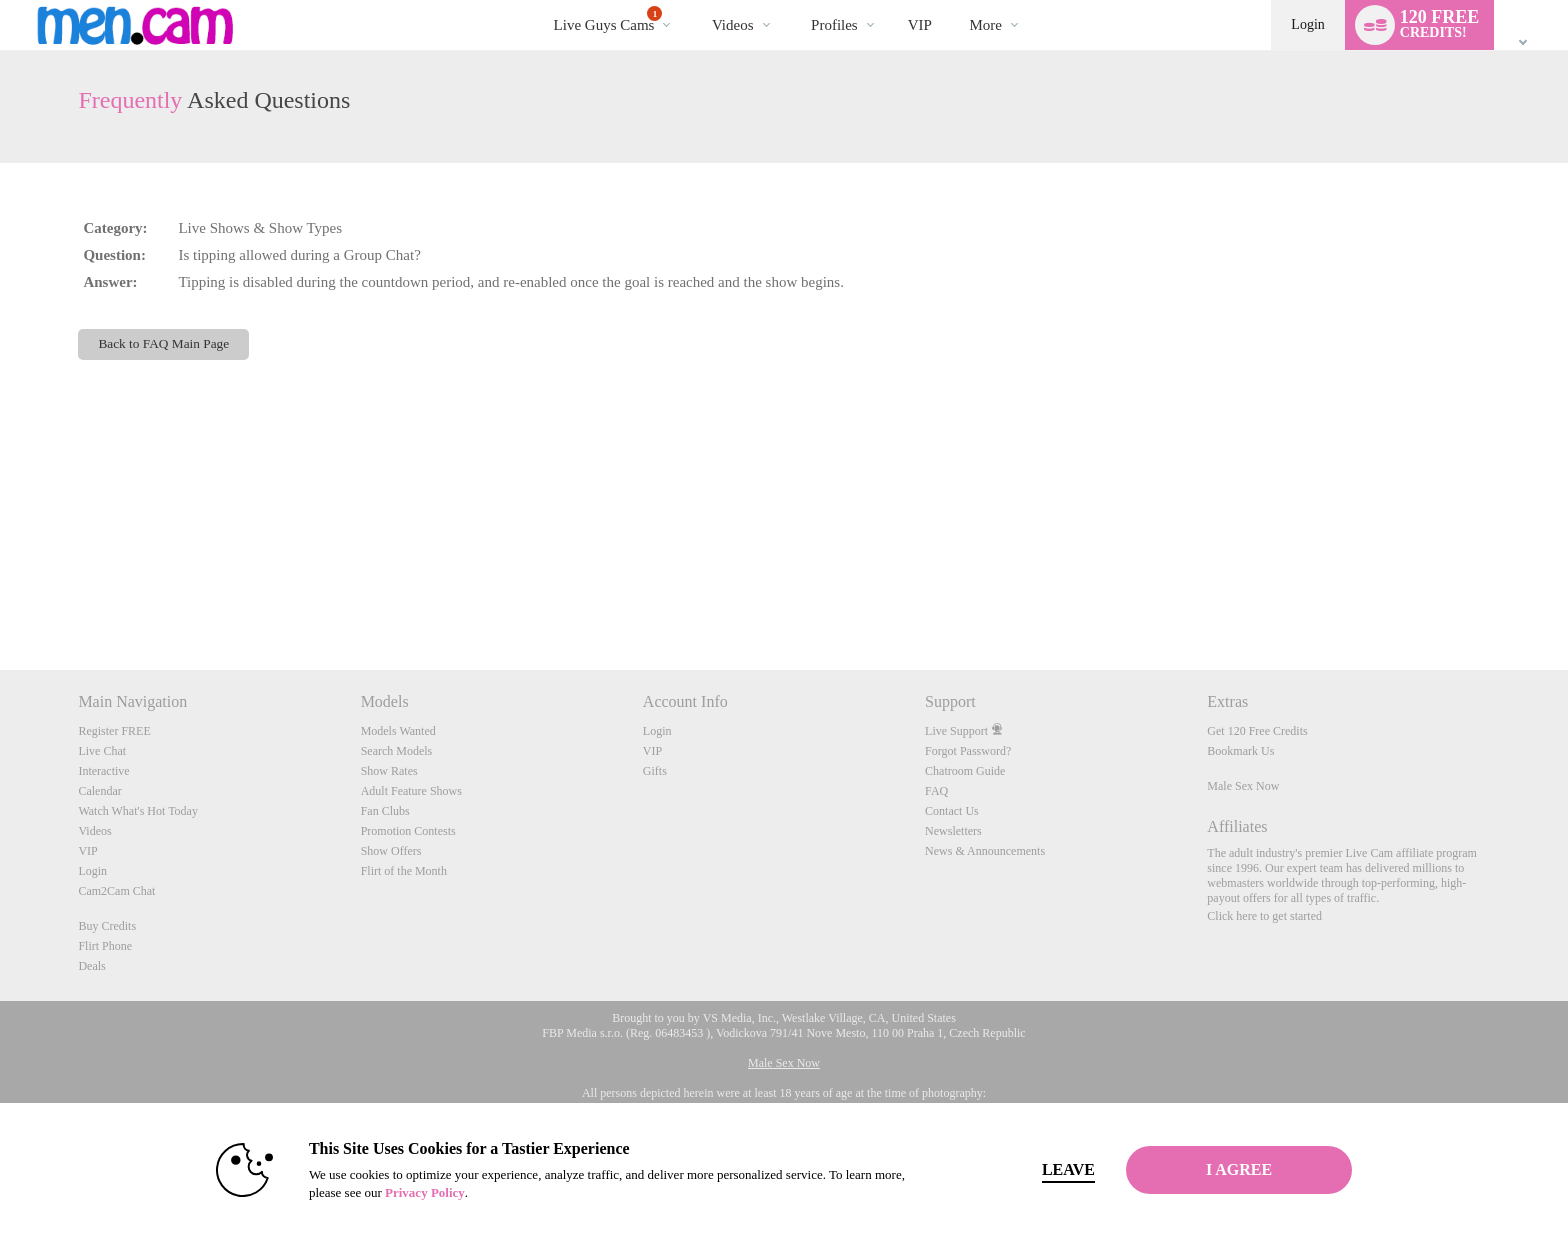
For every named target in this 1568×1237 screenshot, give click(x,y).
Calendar (99, 791)
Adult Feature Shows (411, 791)
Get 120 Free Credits (1257, 731)
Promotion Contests (408, 831)
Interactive (103, 771)
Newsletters (953, 831)
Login (1307, 24)
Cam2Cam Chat (116, 891)
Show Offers (391, 851)
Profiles (834, 25)
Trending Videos (694, 0)
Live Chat (102, 751)
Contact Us (952, 811)
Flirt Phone (105, 946)
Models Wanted (398, 731)
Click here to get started (1264, 916)
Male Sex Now (1243, 786)
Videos (733, 25)
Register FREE (114, 731)
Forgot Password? (968, 751)
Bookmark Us (1240, 751)
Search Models (397, 751)
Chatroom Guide (965, 771)
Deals (91, 966)
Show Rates (389, 771)
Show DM (0, 595)
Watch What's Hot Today (138, 811)
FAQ (936, 791)
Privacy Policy (420, 1192)
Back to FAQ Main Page (163, 343)
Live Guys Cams (608, 19)
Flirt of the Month (404, 871)
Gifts (655, 771)
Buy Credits (107, 926)
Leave (1063, 1169)
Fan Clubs (385, 811)
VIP (920, 25)
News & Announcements (985, 851)
